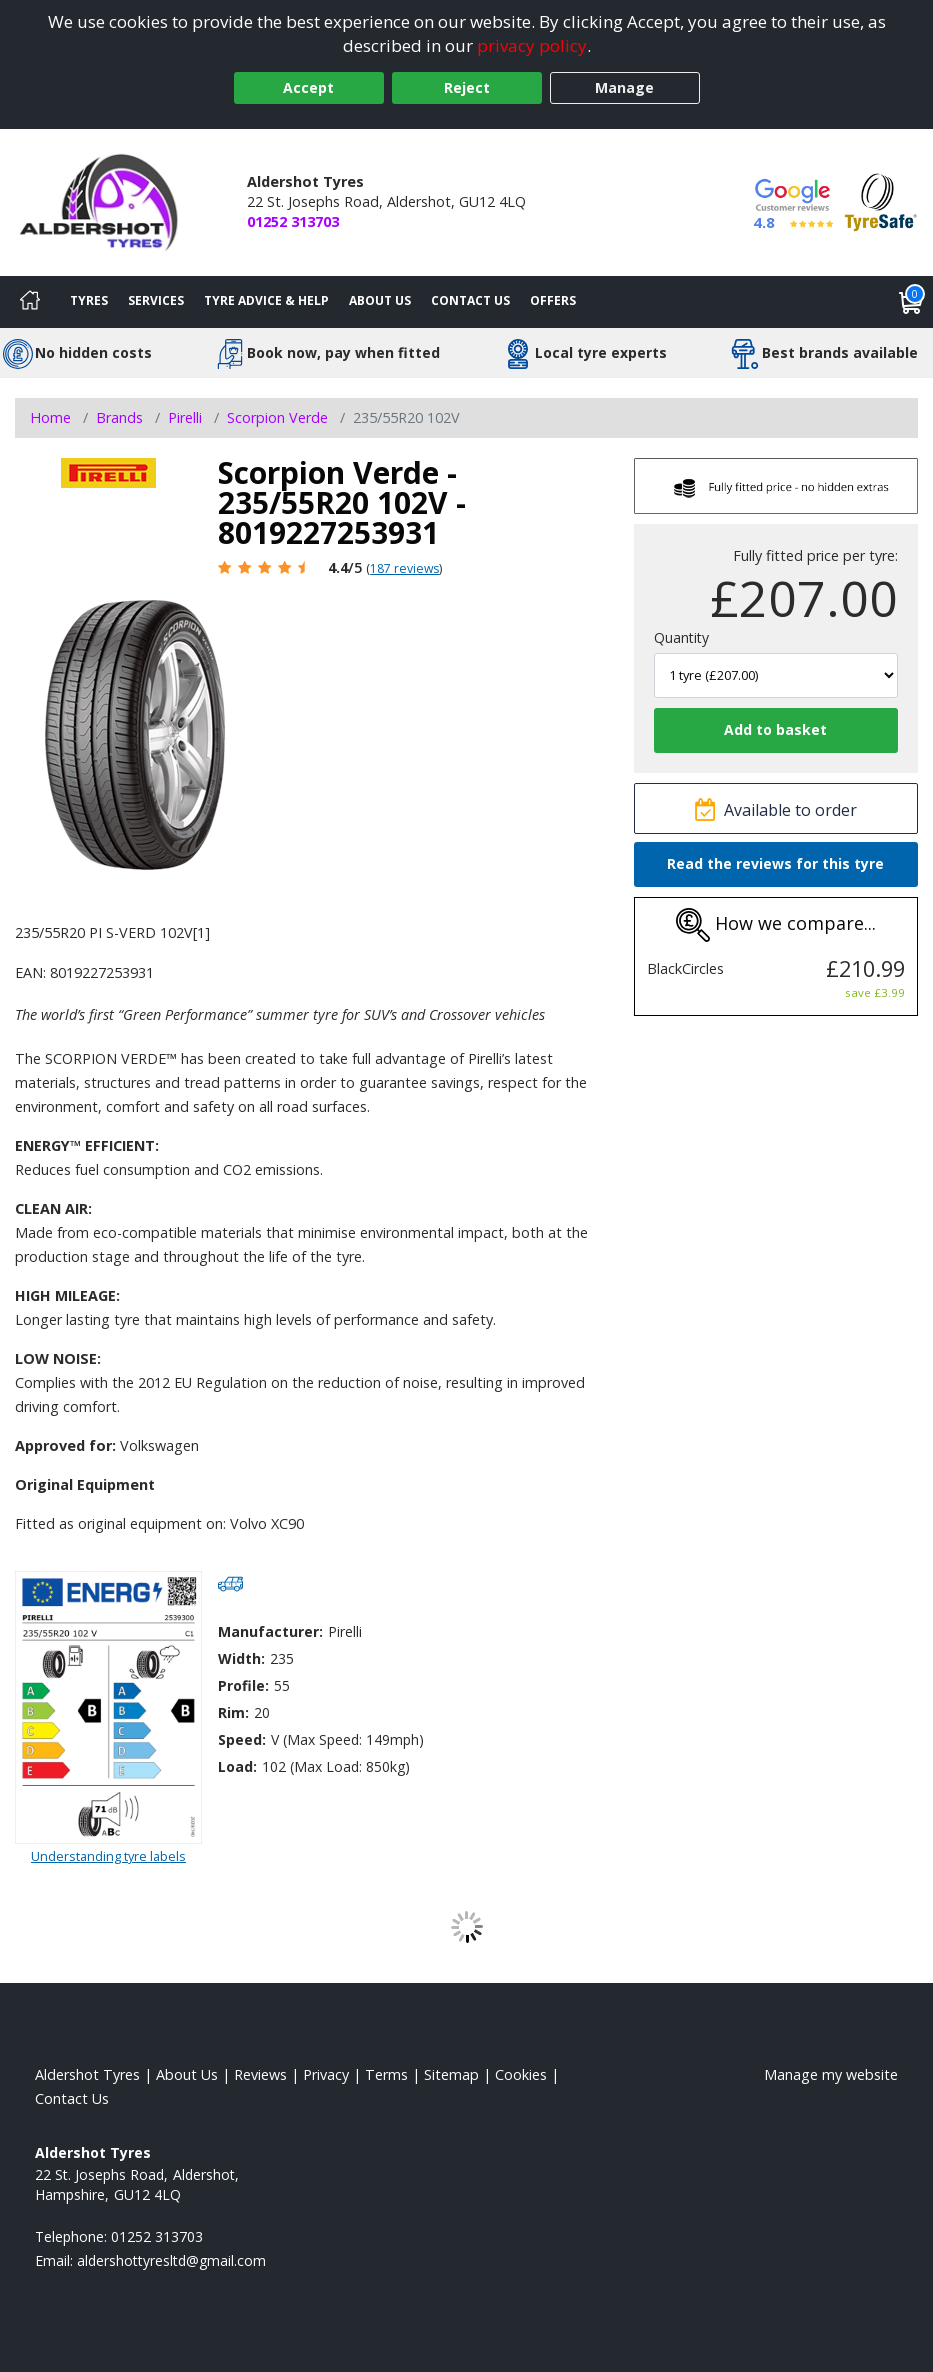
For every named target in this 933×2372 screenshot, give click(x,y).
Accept (308, 87)
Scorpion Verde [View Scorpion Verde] (277, 417)
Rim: (233, 1712)
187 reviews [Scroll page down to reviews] (404, 568)
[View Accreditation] (881, 200)
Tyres (89, 300)
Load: (237, 1766)
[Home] (30, 302)
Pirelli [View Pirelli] (185, 417)
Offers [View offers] (553, 300)
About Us (380, 300)
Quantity (681, 637)
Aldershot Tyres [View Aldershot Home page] (87, 2074)
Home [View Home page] (50, 417)
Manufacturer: (270, 1631)
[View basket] (911, 302)
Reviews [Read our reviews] (260, 2074)
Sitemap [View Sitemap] (451, 2074)
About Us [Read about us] (187, 2074)
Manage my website (831, 2074)
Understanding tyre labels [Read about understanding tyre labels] (108, 1856)
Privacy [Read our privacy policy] (326, 2074)
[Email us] (171, 2260)
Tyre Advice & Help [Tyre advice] (266, 300)
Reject (467, 87)
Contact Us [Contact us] (470, 300)
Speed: (242, 1739)
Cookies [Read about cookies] (521, 2074)
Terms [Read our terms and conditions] (386, 2074)
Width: (241, 1658)
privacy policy (532, 45)
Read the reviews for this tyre (775, 863)
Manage (624, 87)
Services (156, 300)
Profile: (243, 1685)
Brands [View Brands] (119, 417)
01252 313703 (293, 221)
